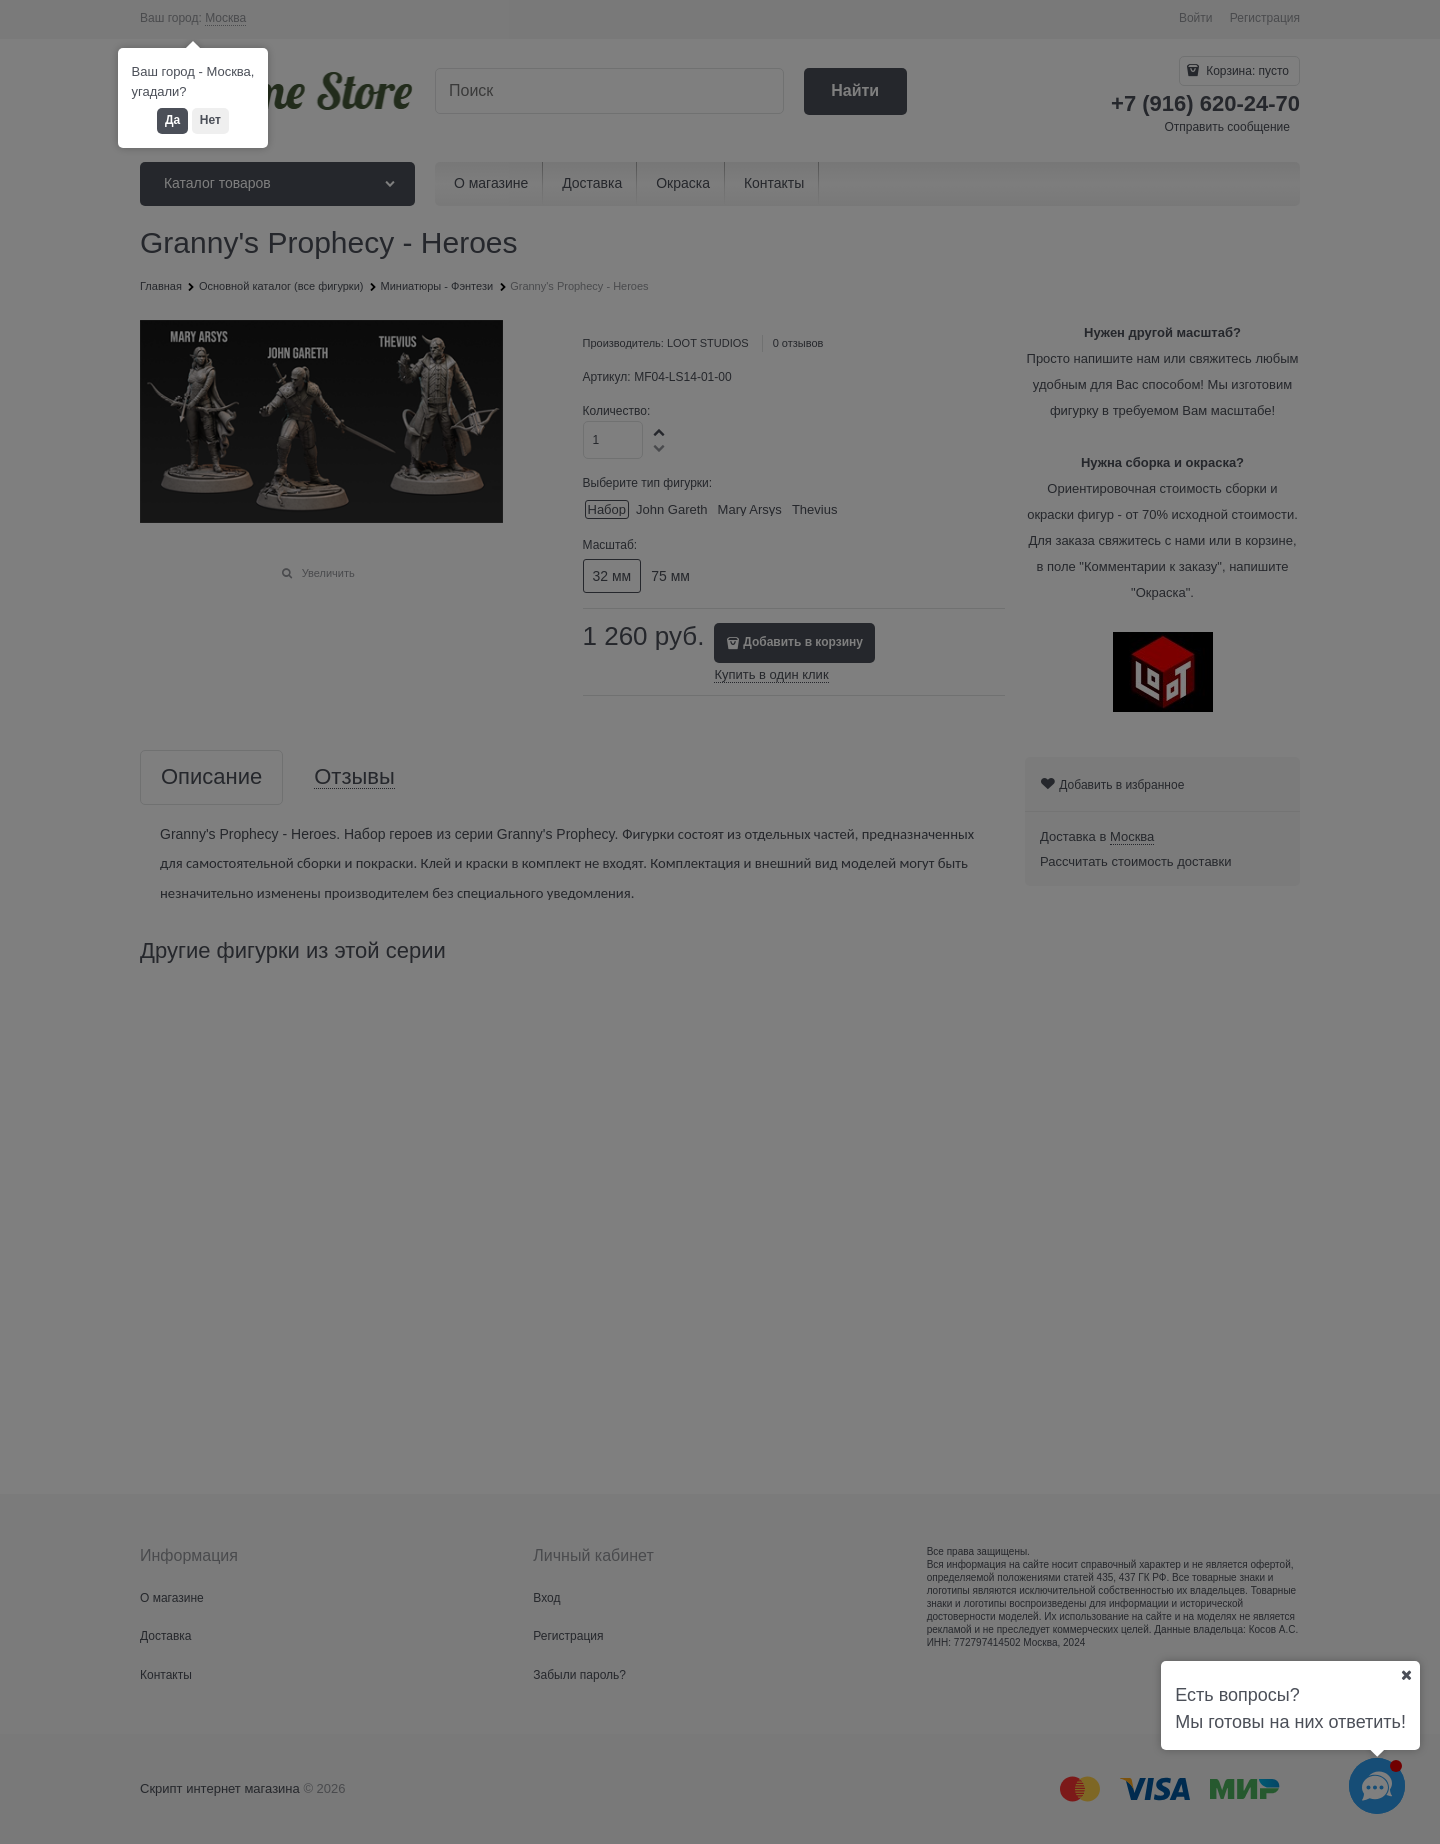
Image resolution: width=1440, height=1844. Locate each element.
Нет (210, 120)
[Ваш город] (1406, 1675)
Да (172, 120)
